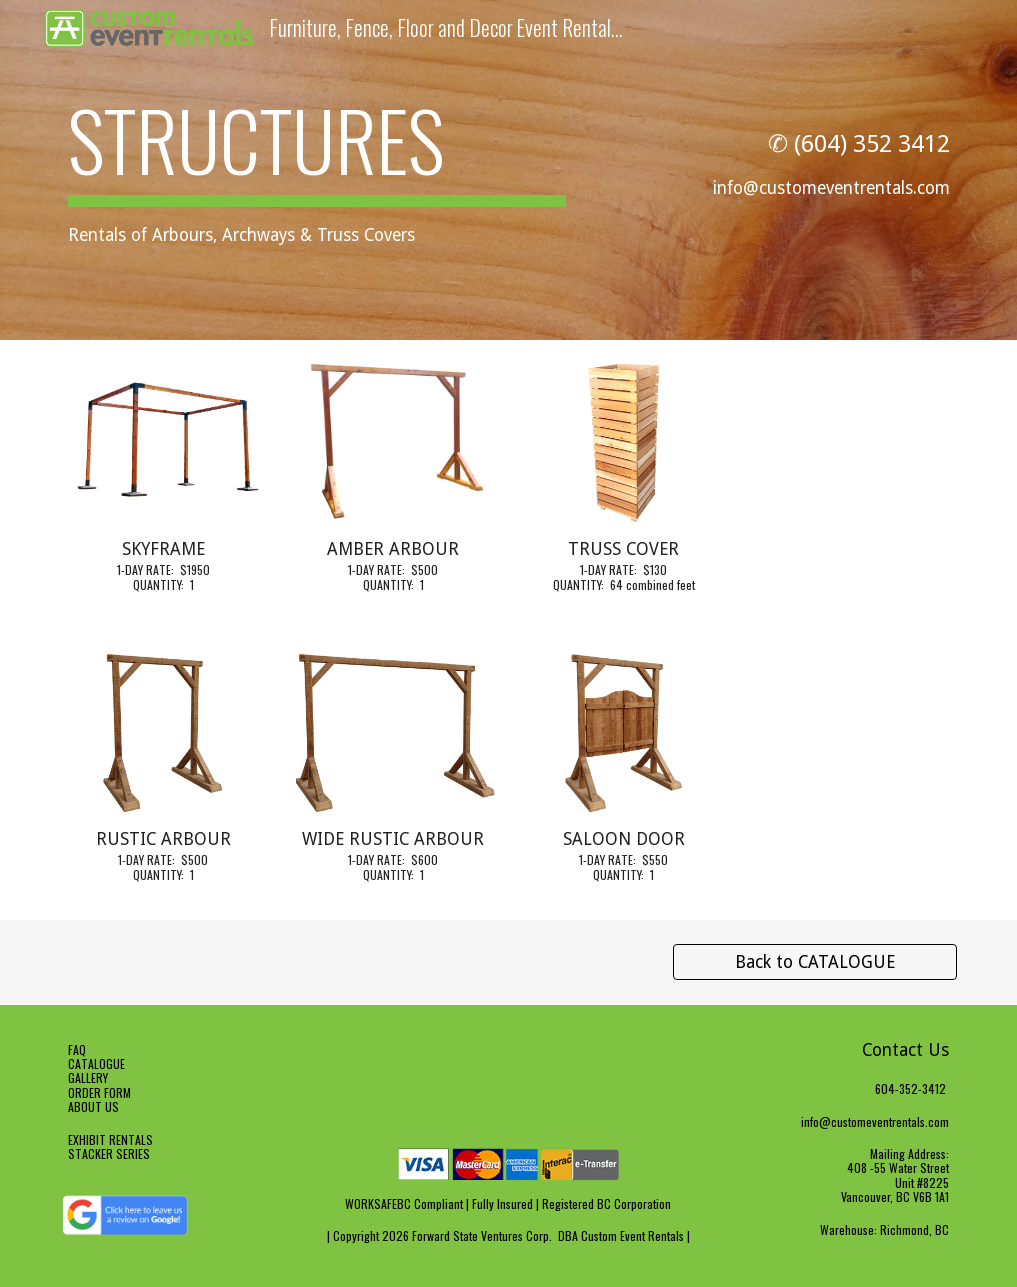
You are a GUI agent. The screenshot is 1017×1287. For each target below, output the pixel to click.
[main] (317, 170)
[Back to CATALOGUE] (815, 962)
